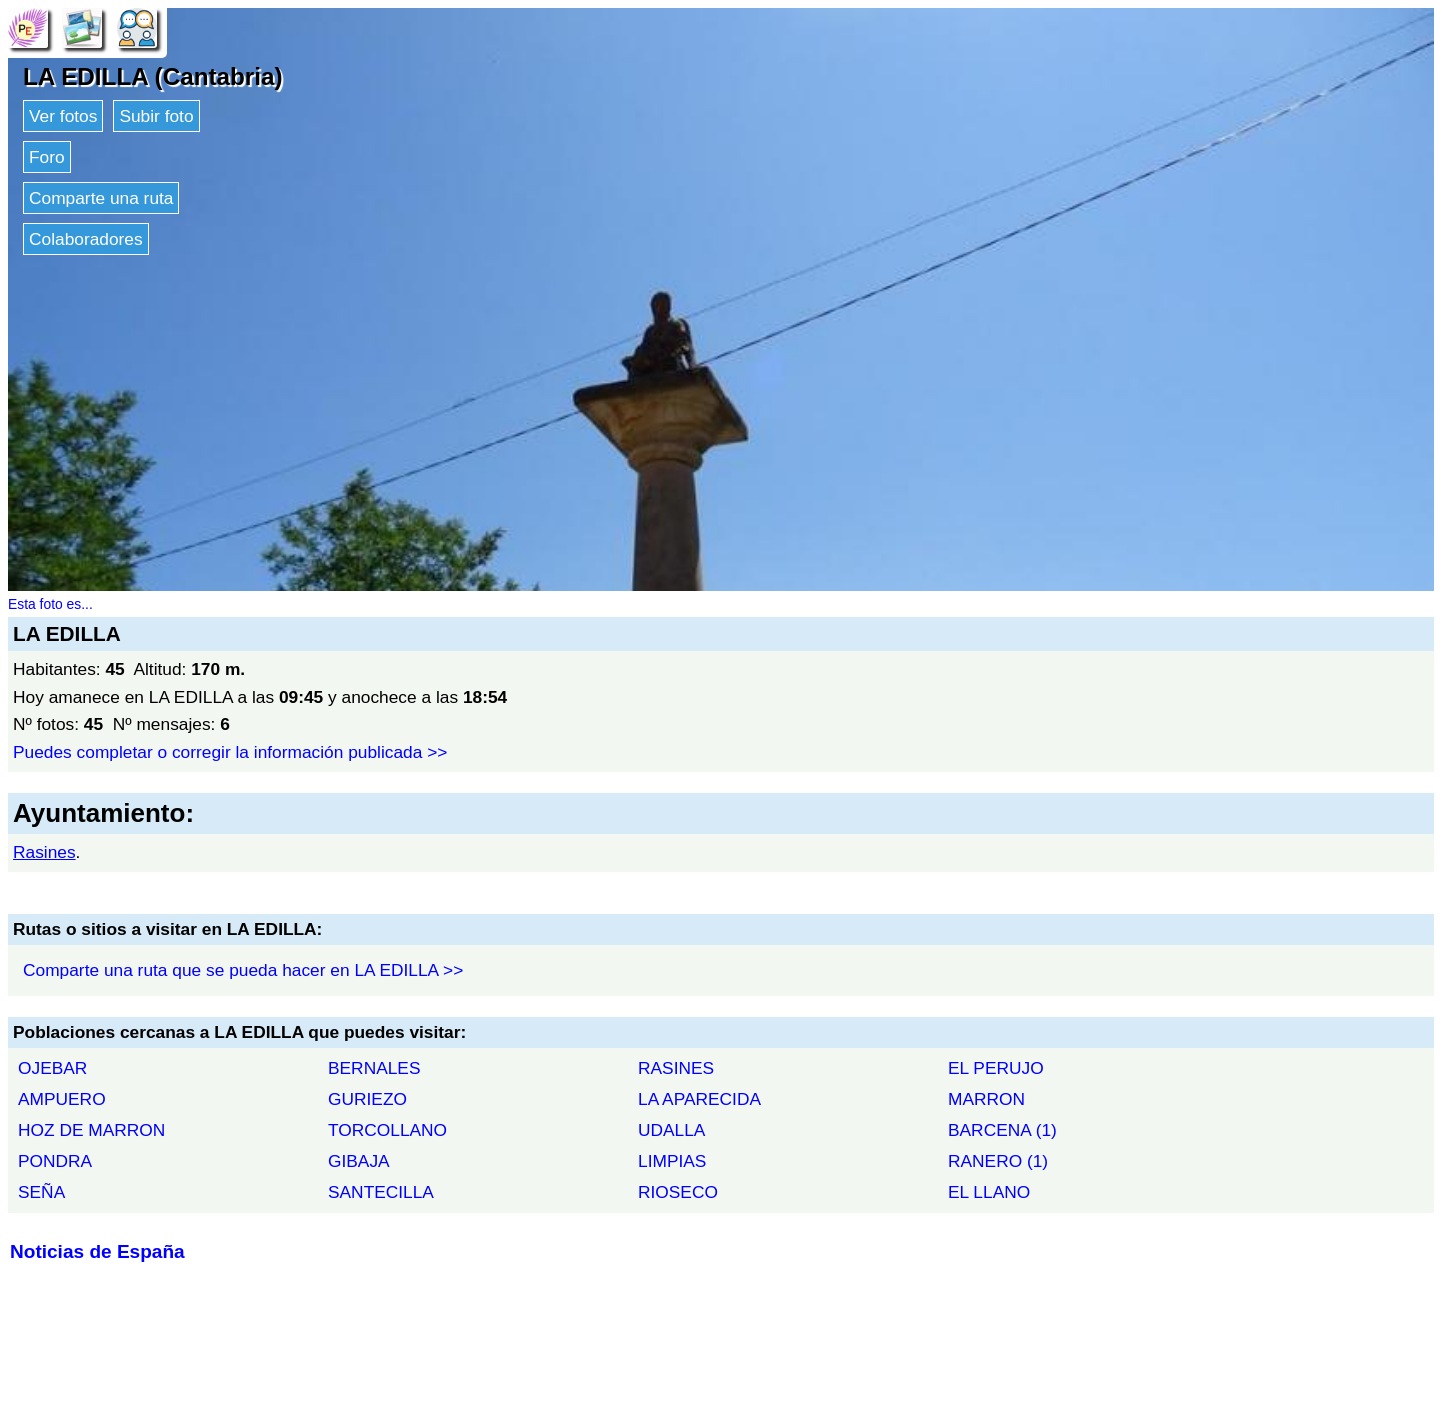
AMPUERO (62, 1099)
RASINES (676, 1068)
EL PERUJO (996, 1068)
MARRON (986, 1099)
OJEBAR (52, 1068)
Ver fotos (63, 116)
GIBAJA (359, 1161)
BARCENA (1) (1002, 1130)
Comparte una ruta (101, 198)
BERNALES (374, 1068)
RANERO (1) (998, 1161)
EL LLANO (989, 1192)
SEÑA (41, 1192)
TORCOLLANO (387, 1130)
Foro (47, 157)
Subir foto (156, 116)
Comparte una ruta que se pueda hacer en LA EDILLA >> (243, 970)
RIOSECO (678, 1192)
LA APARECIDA (699, 1099)
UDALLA (671, 1130)
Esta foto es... (50, 604)
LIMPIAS (672, 1161)
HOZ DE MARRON (91, 1130)
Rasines (44, 852)
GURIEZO (367, 1099)
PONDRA (55, 1161)
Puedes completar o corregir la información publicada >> (230, 752)
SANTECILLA (381, 1192)
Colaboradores (86, 239)
